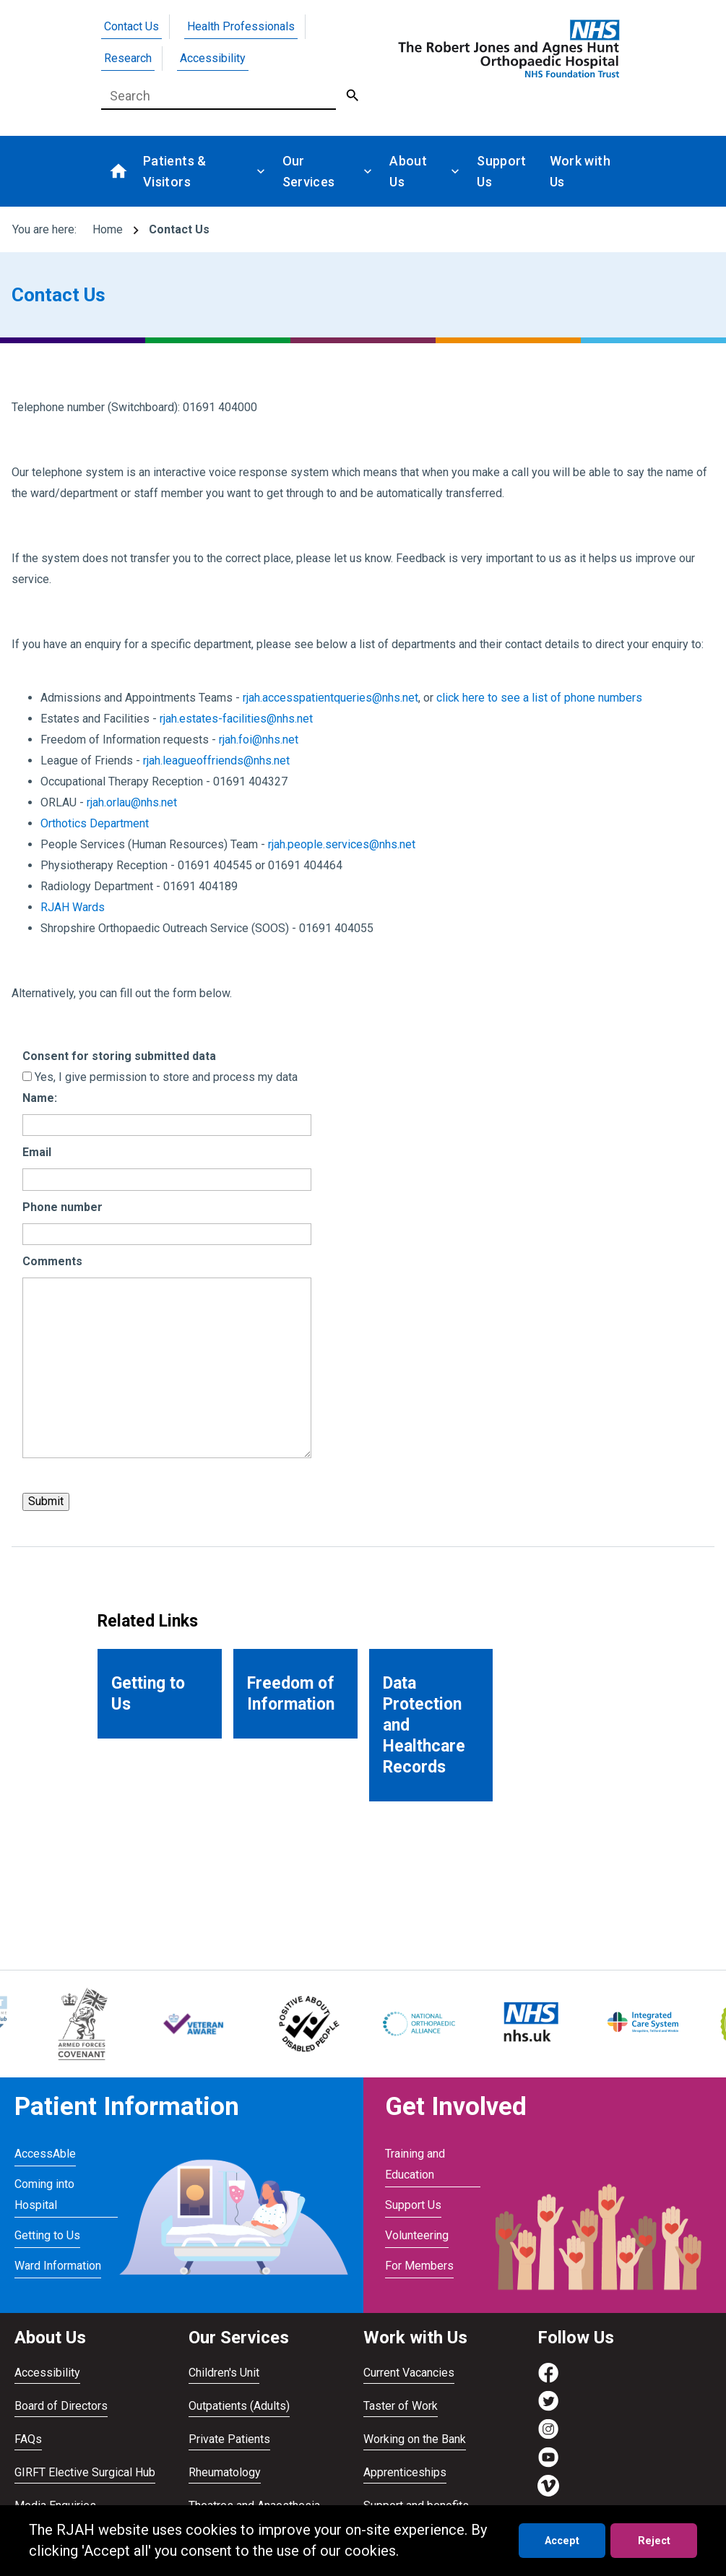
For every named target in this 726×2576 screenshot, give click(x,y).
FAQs (28, 2439)
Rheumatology (225, 2472)
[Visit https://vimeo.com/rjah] (548, 2492)
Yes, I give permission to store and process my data (166, 1077)
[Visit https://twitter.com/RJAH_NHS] (548, 2408)
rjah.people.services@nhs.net (341, 844)
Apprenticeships (404, 2472)
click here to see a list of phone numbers (539, 698)
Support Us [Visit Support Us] (413, 2205)
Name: (39, 1098)
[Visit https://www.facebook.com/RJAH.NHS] (548, 2380)
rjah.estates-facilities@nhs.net (236, 718)
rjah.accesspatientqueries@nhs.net (330, 698)
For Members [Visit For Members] (419, 2266)
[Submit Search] (353, 96)
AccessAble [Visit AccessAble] (45, 2154)
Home (107, 229)
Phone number (62, 1207)
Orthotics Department (94, 823)
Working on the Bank (414, 2439)
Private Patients (229, 2439)
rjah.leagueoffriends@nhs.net (216, 760)
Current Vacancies (408, 2372)
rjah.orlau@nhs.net (132, 802)
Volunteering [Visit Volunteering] (417, 2235)
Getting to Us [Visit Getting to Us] (47, 2235)
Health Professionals (241, 26)
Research (128, 58)
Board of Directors (61, 2406)
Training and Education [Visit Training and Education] (415, 2164)
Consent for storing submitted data (119, 1056)
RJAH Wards (72, 907)
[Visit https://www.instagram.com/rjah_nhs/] (548, 2436)
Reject (654, 2541)
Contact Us (131, 26)
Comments (52, 1261)
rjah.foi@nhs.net (258, 739)
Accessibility (213, 58)
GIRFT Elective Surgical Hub (84, 2472)
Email (36, 1152)
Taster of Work (400, 2406)
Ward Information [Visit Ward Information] (57, 2266)
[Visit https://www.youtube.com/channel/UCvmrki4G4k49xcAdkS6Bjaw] (548, 2464)
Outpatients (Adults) (239, 2406)
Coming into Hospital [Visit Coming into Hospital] (44, 2194)
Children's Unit (224, 2372)
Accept (562, 2541)
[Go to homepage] (506, 48)
